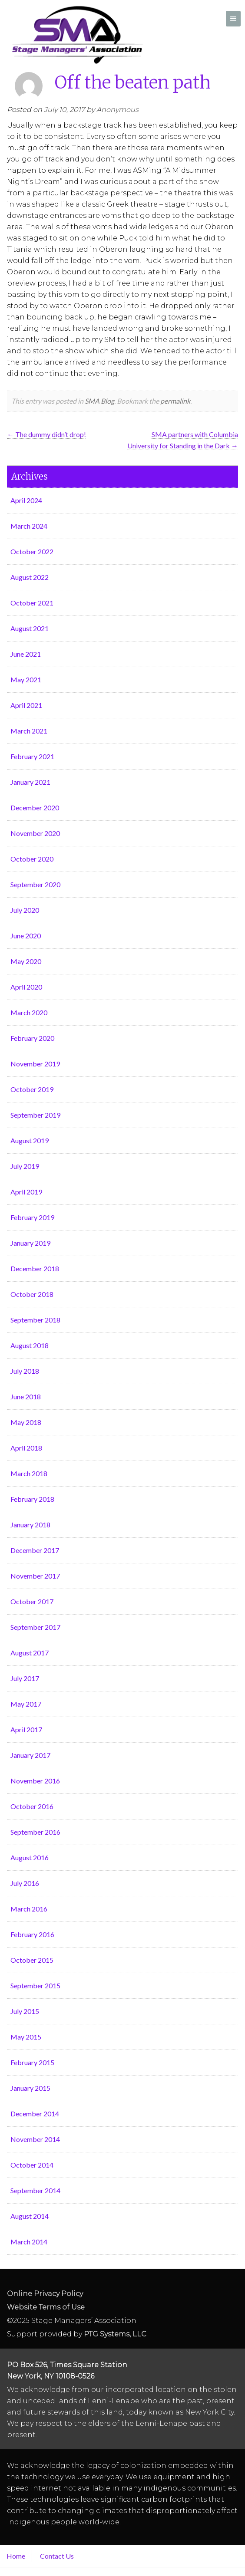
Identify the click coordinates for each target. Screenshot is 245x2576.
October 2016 (31, 1806)
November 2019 (35, 1063)
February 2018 (32, 1499)
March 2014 (28, 2241)
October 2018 (31, 1294)
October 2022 (31, 551)
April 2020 (26, 987)
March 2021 (28, 731)
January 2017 (30, 1755)
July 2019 (24, 1166)
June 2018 (25, 1396)
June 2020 (25, 935)
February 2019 (32, 1217)
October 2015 (31, 1960)
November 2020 (35, 833)
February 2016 (32, 1934)
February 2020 (32, 1038)
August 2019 (29, 1140)
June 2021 (25, 654)
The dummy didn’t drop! (46, 434)
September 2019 (35, 1115)
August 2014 (29, 2216)
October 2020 (31, 859)
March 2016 (28, 1909)
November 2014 (35, 2139)
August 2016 (29, 1857)
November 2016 (35, 1781)
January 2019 (30, 1243)
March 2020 (28, 1012)
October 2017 (31, 1601)
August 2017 (29, 1652)
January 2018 (30, 1524)
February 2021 (32, 756)
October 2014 (31, 2165)
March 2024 (28, 526)
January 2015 (30, 2088)
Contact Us (57, 2556)
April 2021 (26, 705)
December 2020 (34, 807)
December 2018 (34, 1268)
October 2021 (31, 603)
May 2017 (25, 1704)
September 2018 (35, 1320)
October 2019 (31, 1089)
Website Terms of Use (46, 2307)
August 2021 (29, 628)
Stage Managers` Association (76, 34)
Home (16, 2556)
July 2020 (24, 910)
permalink (175, 401)
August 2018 (29, 1345)
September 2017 (35, 1627)
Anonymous (117, 109)
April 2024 (26, 500)
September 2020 (35, 884)
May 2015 (25, 2037)
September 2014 (35, 2190)
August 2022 (29, 577)
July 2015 (24, 2011)
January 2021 (30, 782)
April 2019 (26, 1192)
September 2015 (35, 1985)
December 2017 (34, 1550)
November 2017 (35, 1576)
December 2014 (34, 2113)
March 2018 (28, 1473)
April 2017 (26, 1729)
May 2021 (25, 679)
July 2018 (24, 1371)
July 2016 (24, 1883)
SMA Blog (99, 401)
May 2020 (25, 961)
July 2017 (24, 1678)
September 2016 (35, 1832)
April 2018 (26, 1448)
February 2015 (32, 2062)
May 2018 (25, 1422)
